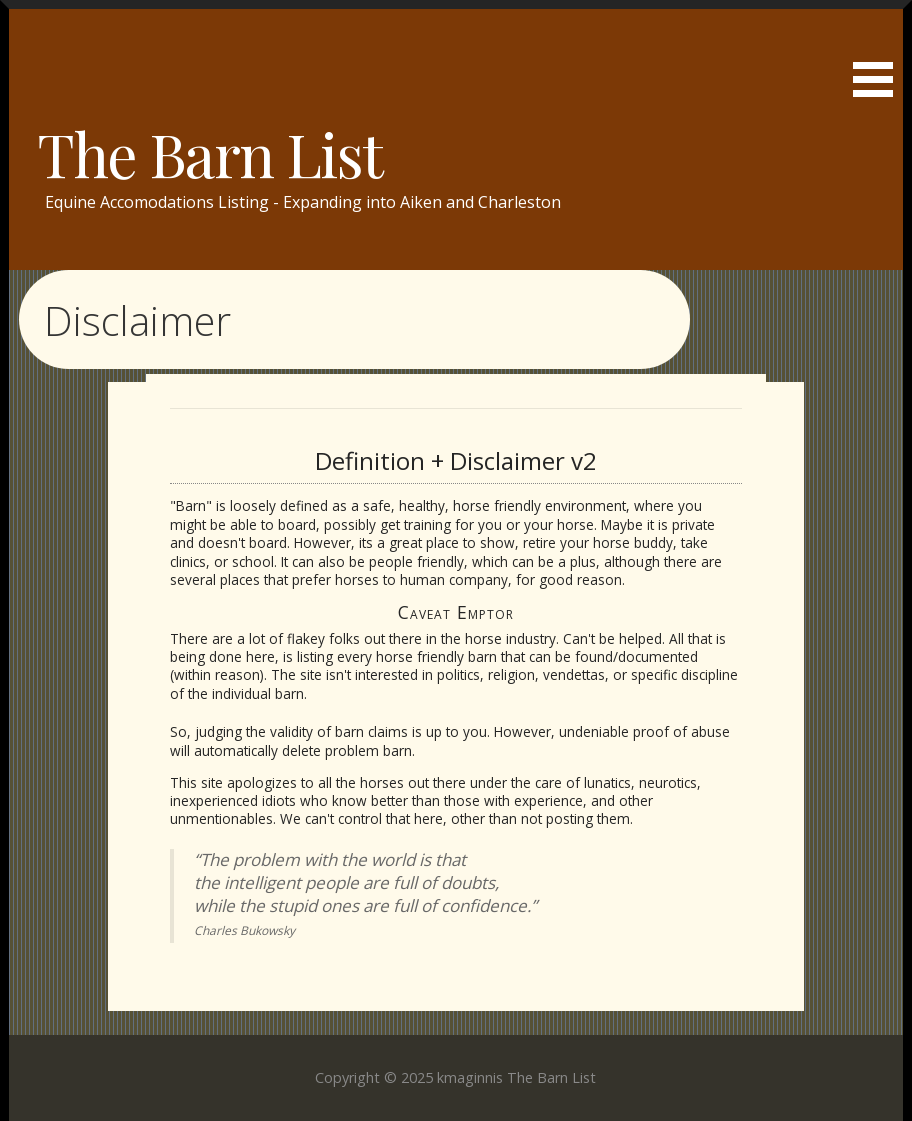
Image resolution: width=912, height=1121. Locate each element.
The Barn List (209, 153)
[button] (880, 52)
